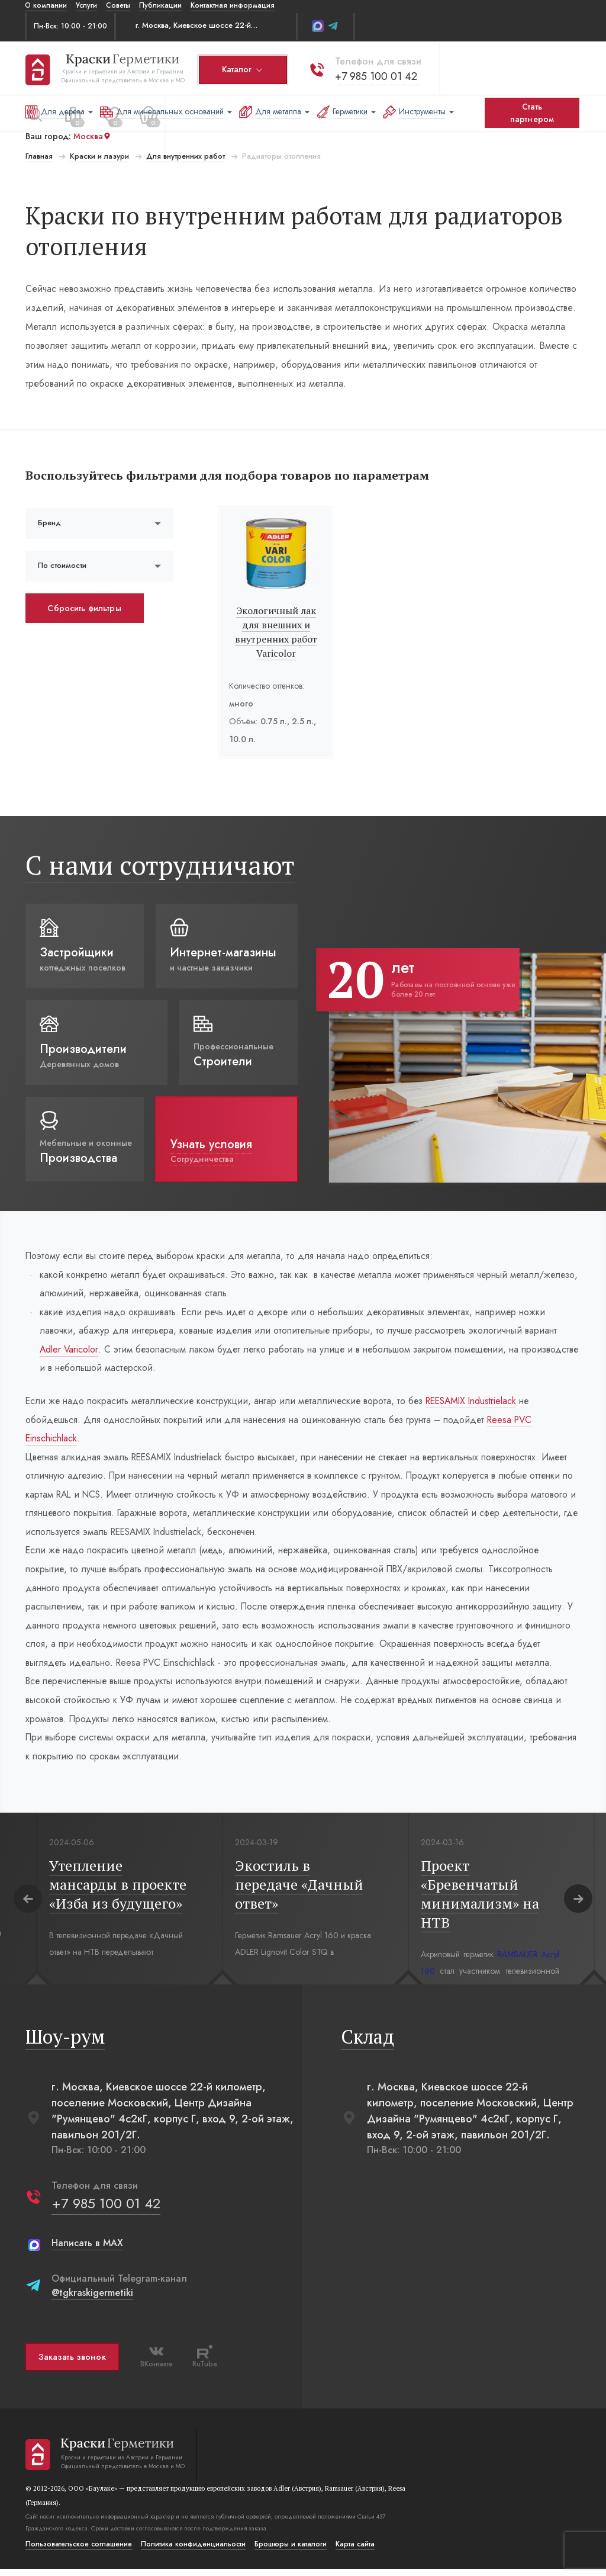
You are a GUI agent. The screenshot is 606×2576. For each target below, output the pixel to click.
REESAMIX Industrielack (479, 1402)
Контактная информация (233, 5)
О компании (46, 5)
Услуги (86, 5)
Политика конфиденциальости (192, 2551)
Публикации (160, 5)
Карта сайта (354, 2551)
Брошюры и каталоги (290, 2551)
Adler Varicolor (69, 1350)
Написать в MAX (87, 2250)
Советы (118, 5)
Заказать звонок (71, 2364)
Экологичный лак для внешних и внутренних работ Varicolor (276, 632)
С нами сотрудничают (159, 864)
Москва (92, 136)
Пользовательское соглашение (78, 2551)
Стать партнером (532, 113)
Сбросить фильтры (84, 608)
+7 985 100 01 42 (375, 75)
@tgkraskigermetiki (92, 2300)
